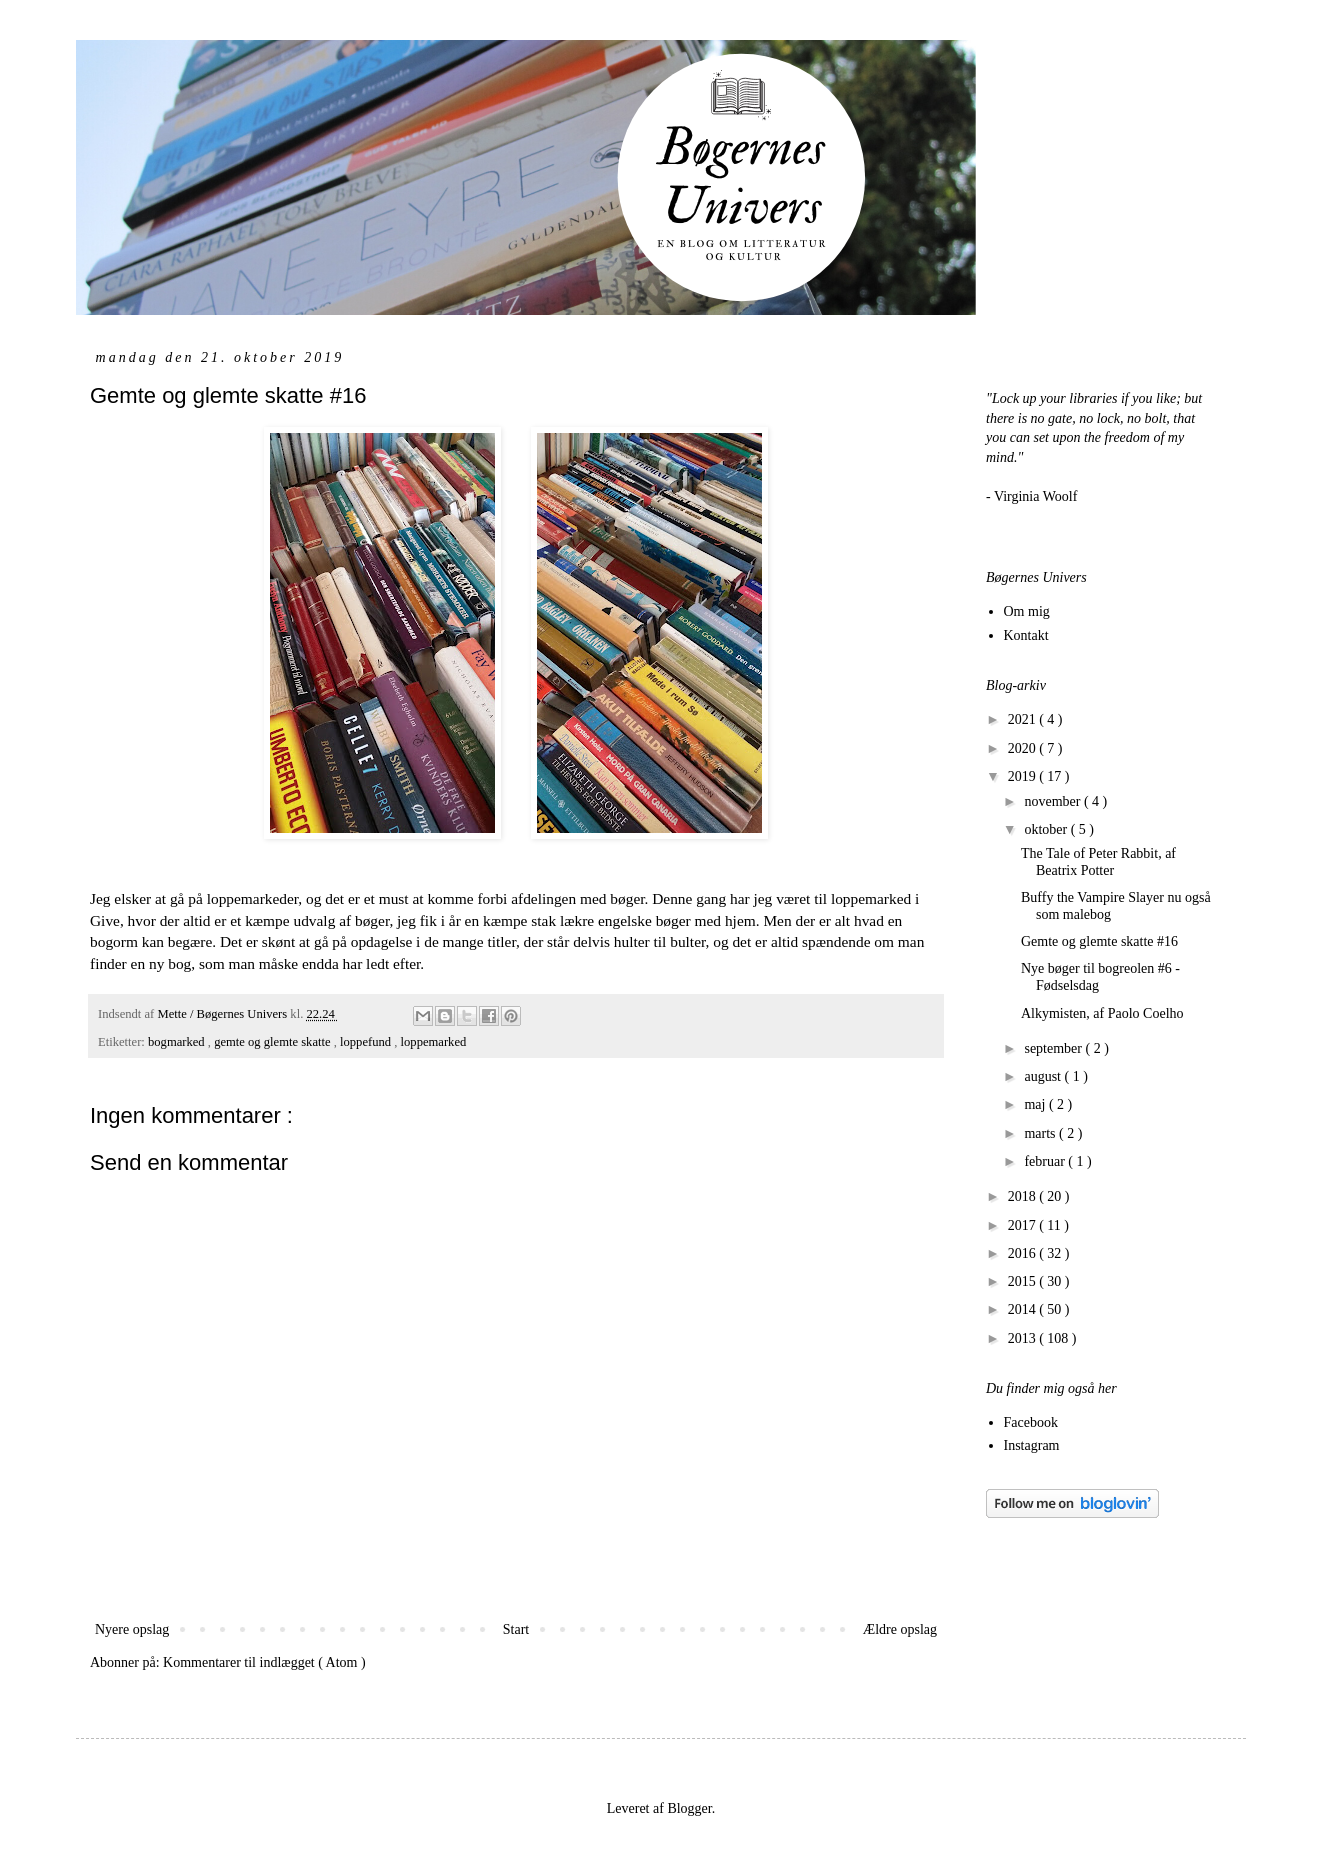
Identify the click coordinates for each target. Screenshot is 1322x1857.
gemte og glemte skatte (274, 1042)
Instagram (1032, 1445)
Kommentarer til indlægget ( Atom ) (264, 1662)
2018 (1024, 1196)
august (1044, 1076)
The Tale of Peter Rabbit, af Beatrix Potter (1098, 862)
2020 (1024, 748)
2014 (1024, 1309)
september (1054, 1048)
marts (1041, 1133)
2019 (1024, 776)
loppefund (367, 1042)
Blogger (689, 1808)
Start (516, 1629)
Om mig (1027, 611)
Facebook (1031, 1422)
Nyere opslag (132, 1629)
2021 (1024, 719)
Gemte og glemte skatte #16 (1099, 941)
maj (1036, 1104)
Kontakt (1026, 635)
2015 (1024, 1281)
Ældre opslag (900, 1629)
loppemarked (434, 1042)
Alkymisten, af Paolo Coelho (1102, 1013)
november (1053, 801)
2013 (1024, 1338)
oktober (1047, 829)
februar (1046, 1161)
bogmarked (178, 1042)
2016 (1024, 1253)
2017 (1024, 1225)
